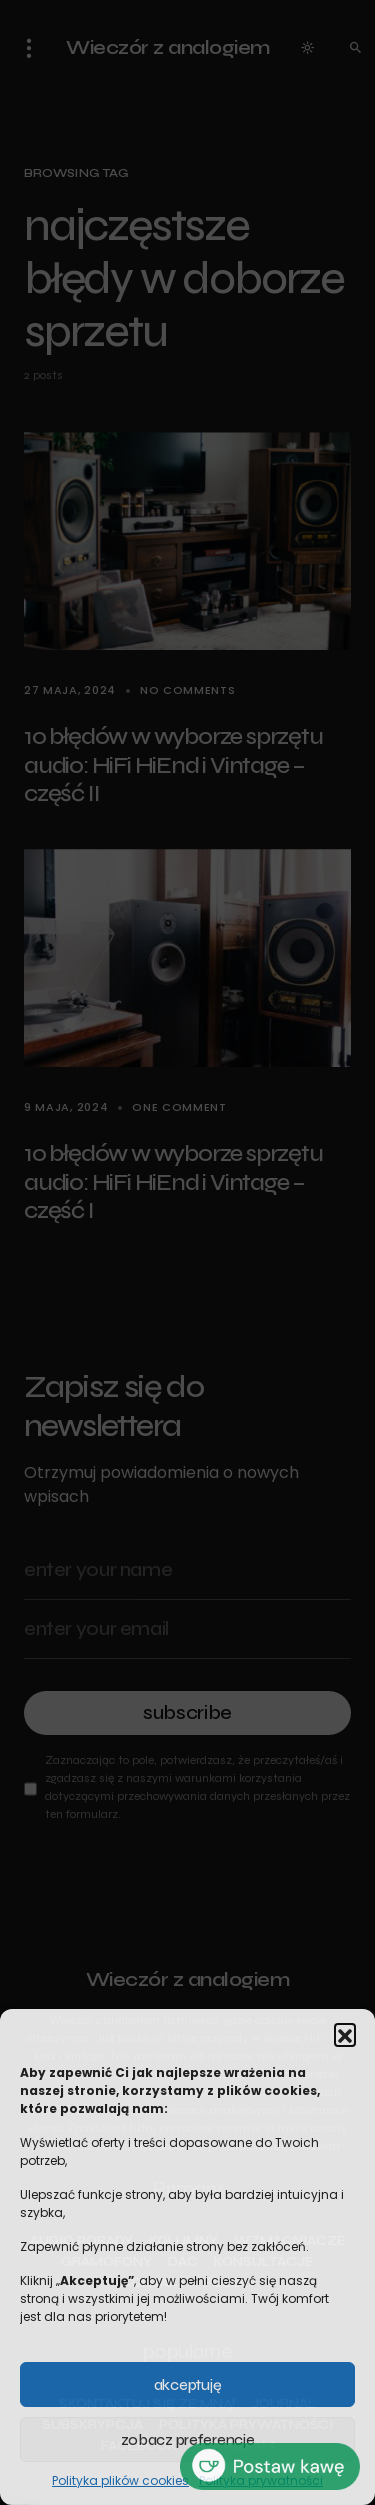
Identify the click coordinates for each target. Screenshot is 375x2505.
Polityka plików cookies (120, 2480)
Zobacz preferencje (188, 2440)
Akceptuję (187, 2385)
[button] (345, 2034)
